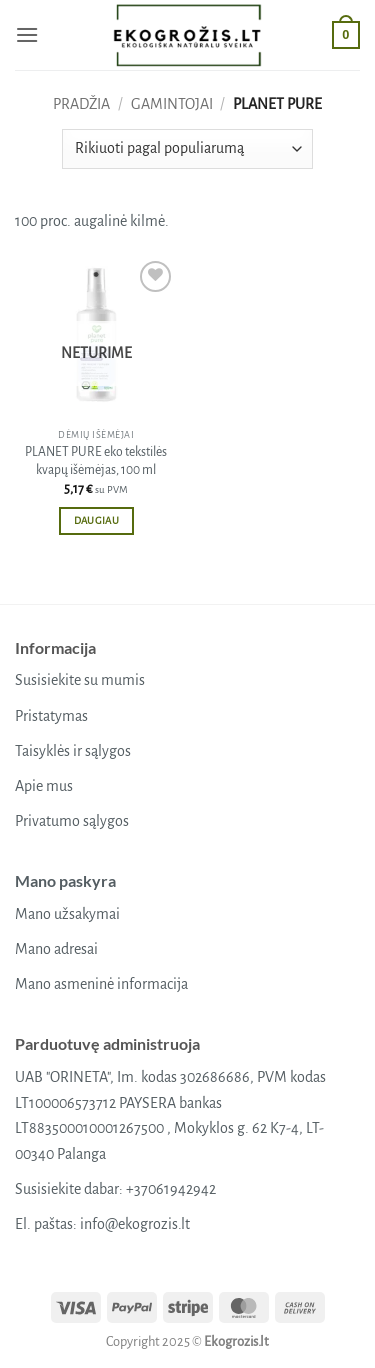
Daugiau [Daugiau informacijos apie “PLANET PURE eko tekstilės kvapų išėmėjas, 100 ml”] (96, 520)
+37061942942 (171, 1189)
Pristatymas (51, 716)
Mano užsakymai (67, 914)
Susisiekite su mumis (80, 680)
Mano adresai (56, 949)
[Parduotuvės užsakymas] (187, 149)
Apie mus (44, 786)
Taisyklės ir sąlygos (73, 751)
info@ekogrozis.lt (135, 1224)
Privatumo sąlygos (72, 821)
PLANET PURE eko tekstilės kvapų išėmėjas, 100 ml (96, 461)
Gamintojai (172, 104)
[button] (27, 34)
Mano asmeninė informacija (101, 984)
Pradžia (81, 104)
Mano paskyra (65, 880)
